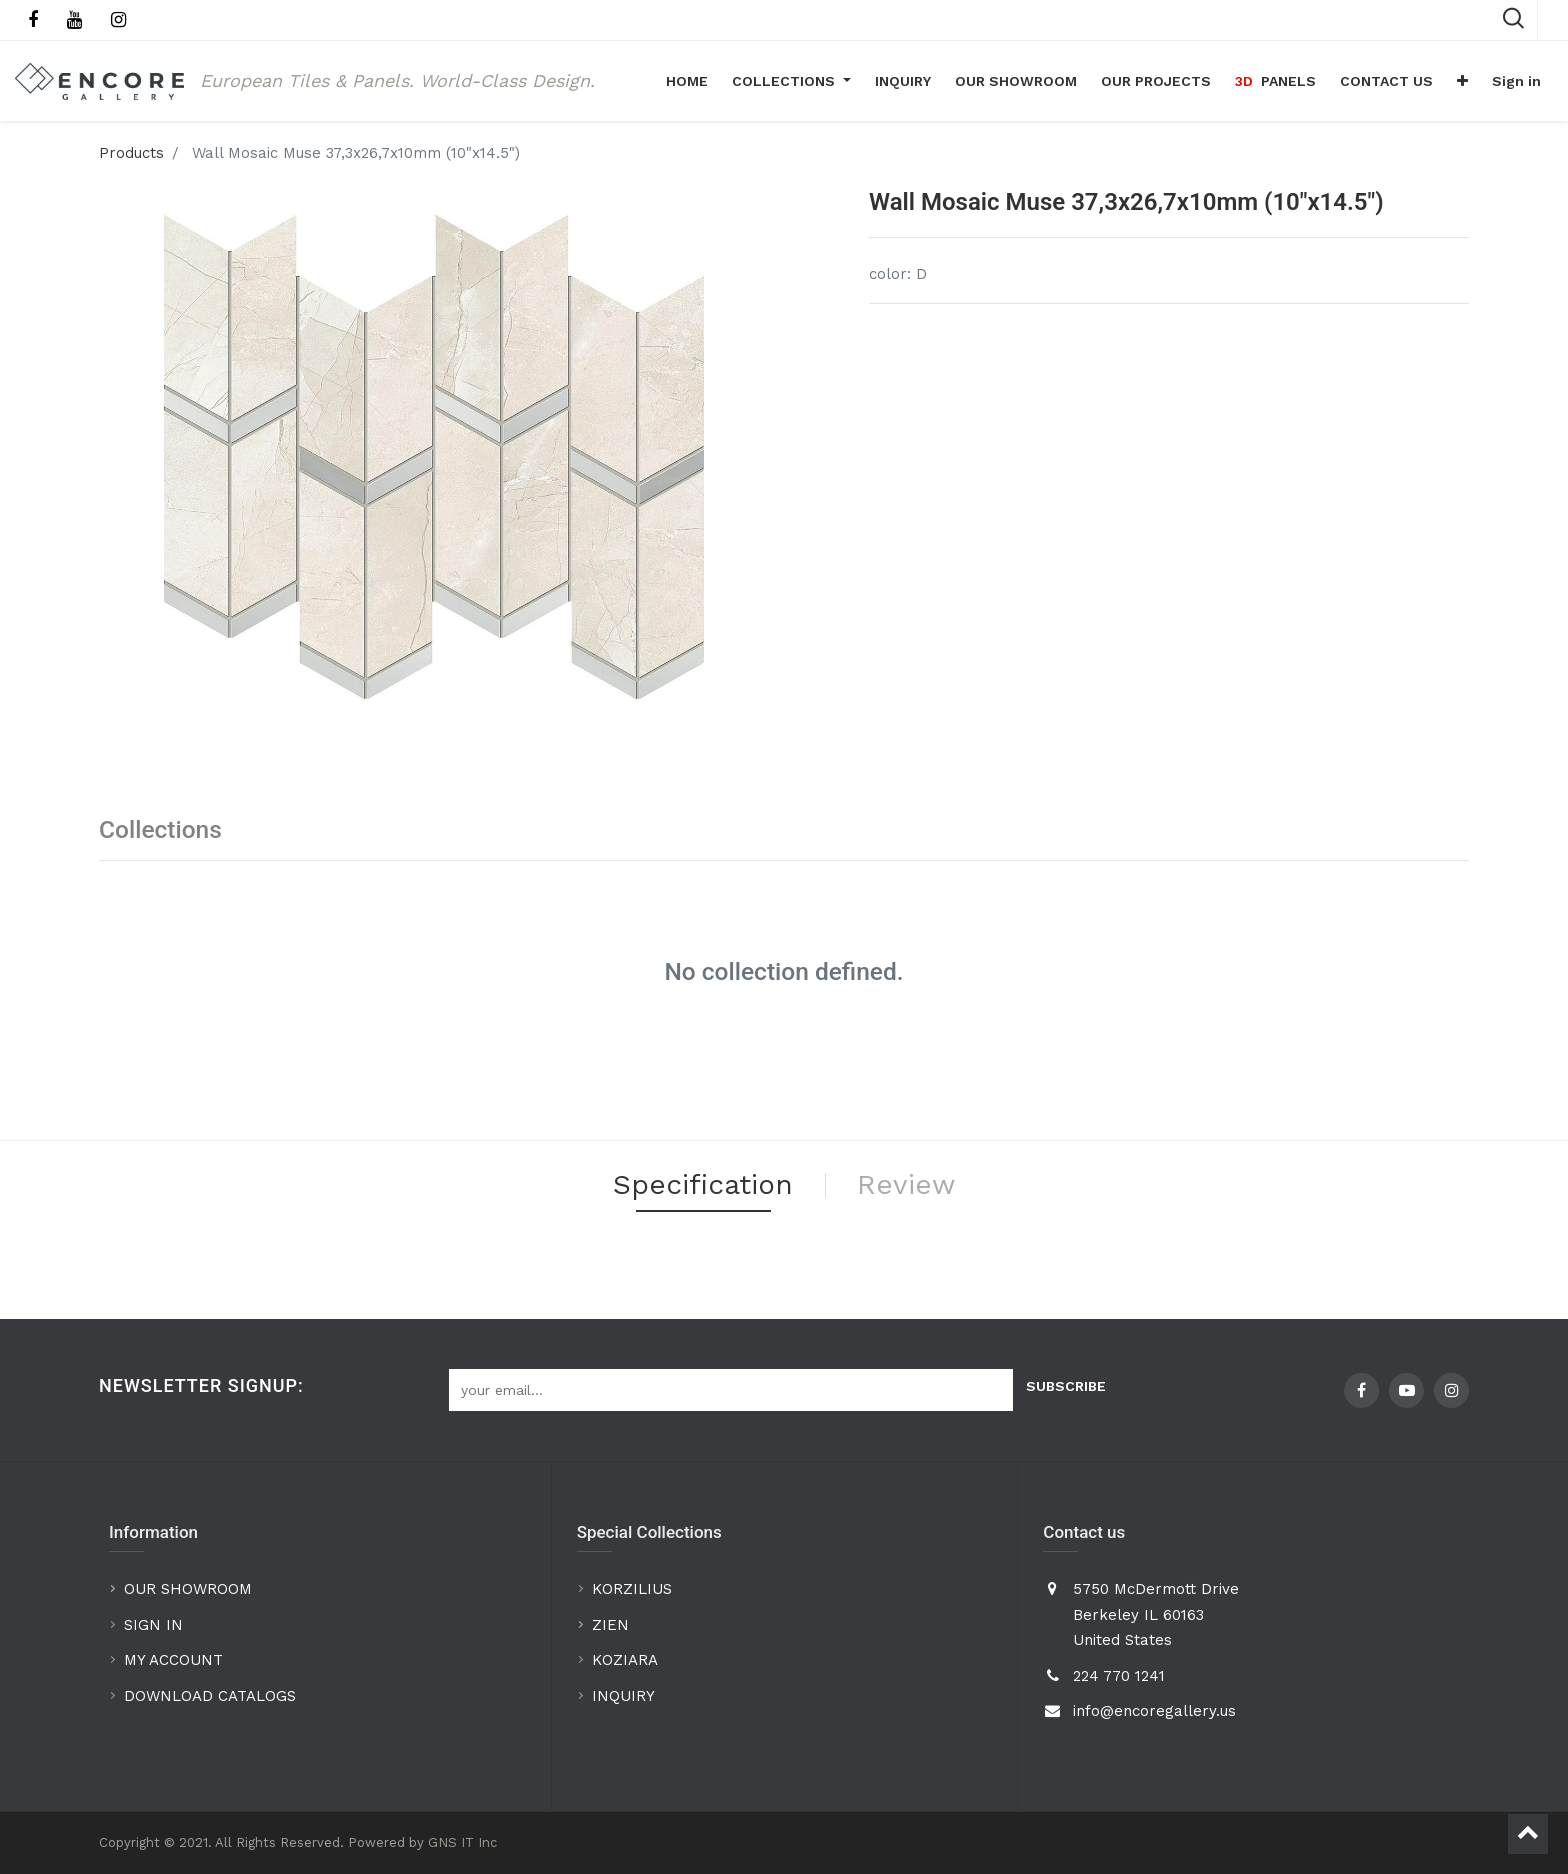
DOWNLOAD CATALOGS (212, 1696)
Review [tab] (906, 1184)
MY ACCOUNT (176, 1660)
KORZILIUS (632, 1589)
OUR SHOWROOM (188, 1589)
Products (131, 153)
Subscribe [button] (1066, 1386)
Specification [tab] (703, 1184)
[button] (1462, 81)
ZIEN (610, 1625)
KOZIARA (625, 1660)
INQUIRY (623, 1696)
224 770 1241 (1119, 1676)
